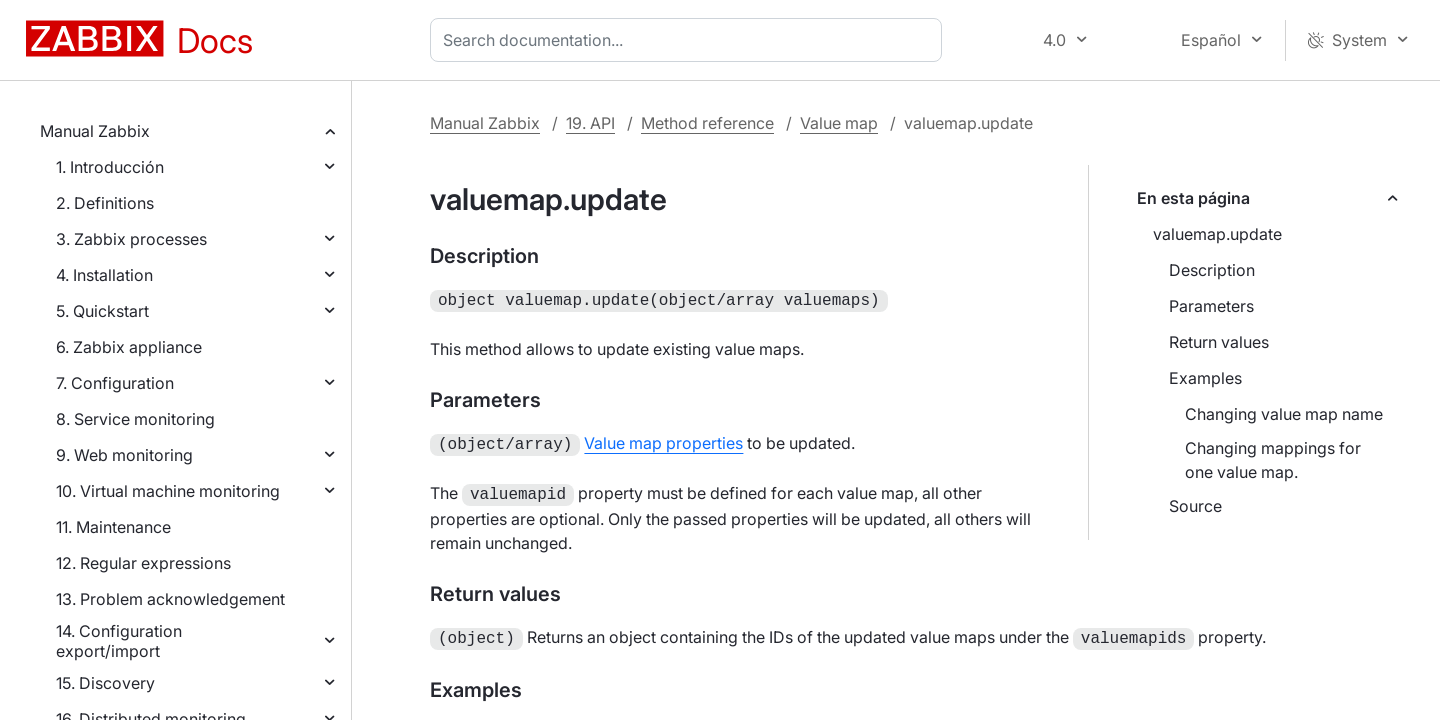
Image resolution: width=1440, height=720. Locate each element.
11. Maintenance (113, 527)
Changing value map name (1284, 414)
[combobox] (690, 40)
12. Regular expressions (143, 563)
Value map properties (663, 441)
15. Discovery (105, 683)
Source (1195, 506)
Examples (1205, 378)
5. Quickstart (102, 311)
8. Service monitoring (135, 419)
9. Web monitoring (124, 455)
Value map (839, 123)
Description (1212, 270)
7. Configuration (115, 383)
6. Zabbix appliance (129, 347)
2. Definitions (105, 203)
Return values (1219, 342)
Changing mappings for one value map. (1273, 460)
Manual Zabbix (95, 131)
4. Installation (104, 275)
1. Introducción (110, 167)
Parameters (1211, 306)
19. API (590, 123)
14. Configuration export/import (119, 641)
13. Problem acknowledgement (170, 599)
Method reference (707, 123)
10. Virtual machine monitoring (168, 491)
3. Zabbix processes (131, 239)
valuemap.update (1217, 234)
